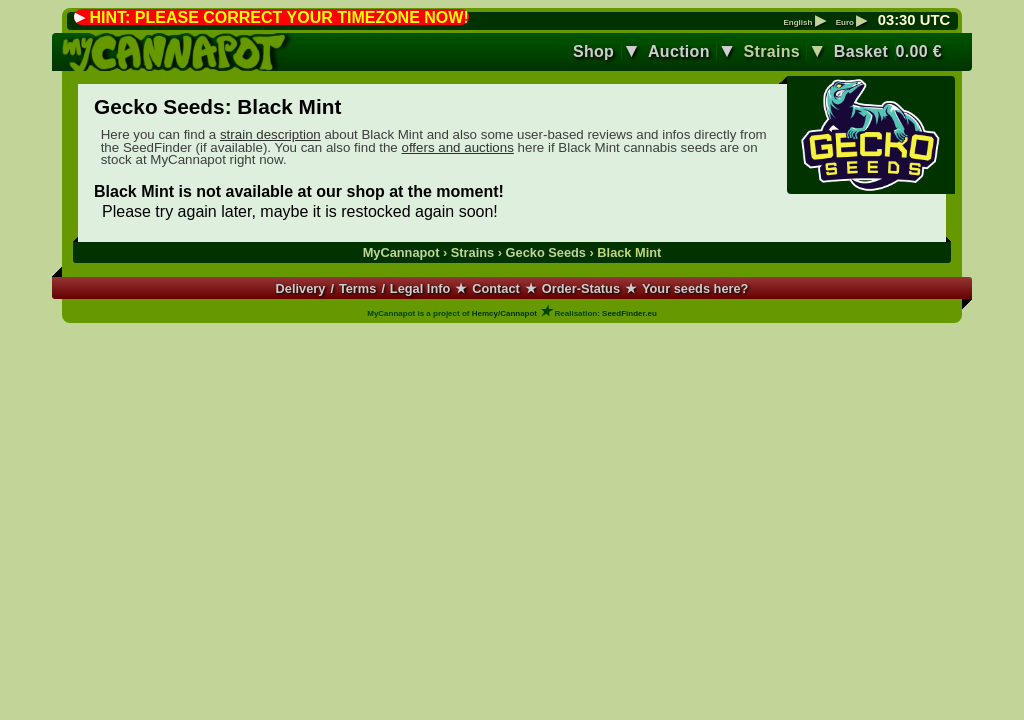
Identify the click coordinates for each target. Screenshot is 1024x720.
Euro (851, 23)
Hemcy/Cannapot (504, 313)
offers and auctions (457, 147)
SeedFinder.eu (629, 313)
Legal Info (420, 288)
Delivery (301, 288)
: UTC (914, 20)
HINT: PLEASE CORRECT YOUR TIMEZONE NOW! (278, 17)
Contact (496, 288)
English (804, 23)
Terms (357, 288)
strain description (270, 134)
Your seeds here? (695, 288)
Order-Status (581, 288)
